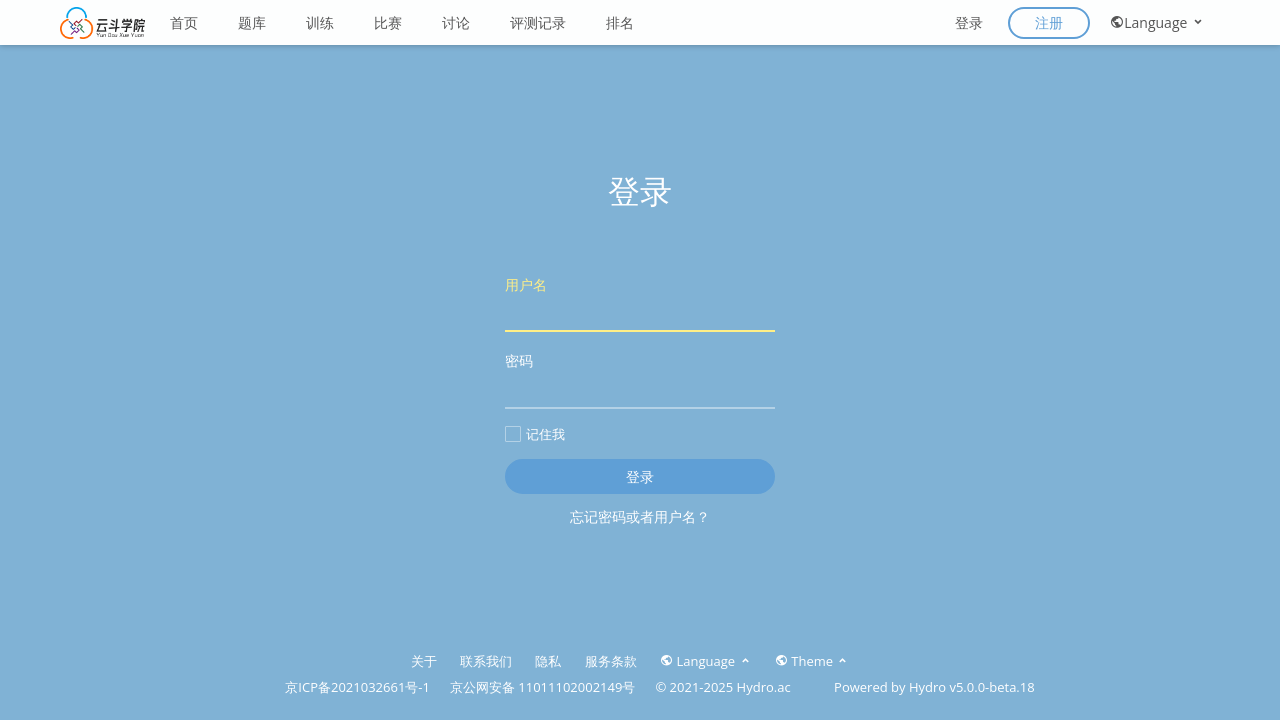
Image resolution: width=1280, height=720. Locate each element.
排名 (620, 22)
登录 (969, 22)
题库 (252, 22)
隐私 (548, 661)
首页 (184, 22)
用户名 (640, 303)
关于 (424, 661)
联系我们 (486, 661)
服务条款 (611, 661)
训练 (320, 22)
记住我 (535, 434)
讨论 (456, 22)
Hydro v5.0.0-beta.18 (972, 687)
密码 (640, 379)
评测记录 (538, 22)
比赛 (388, 22)
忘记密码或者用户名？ (640, 516)
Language (1157, 22)
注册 (1049, 22)
